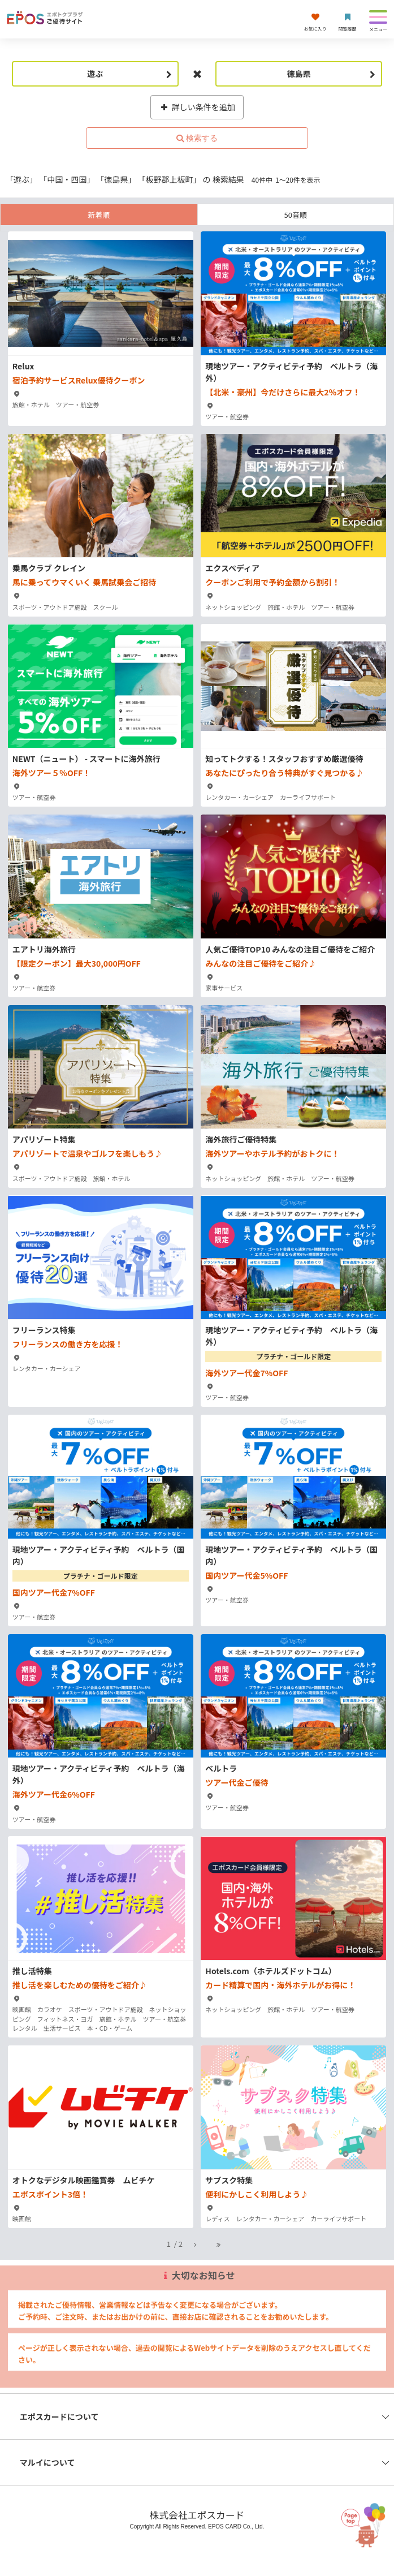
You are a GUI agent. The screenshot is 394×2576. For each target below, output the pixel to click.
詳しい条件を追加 (197, 107)
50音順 (295, 214)
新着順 (99, 214)
